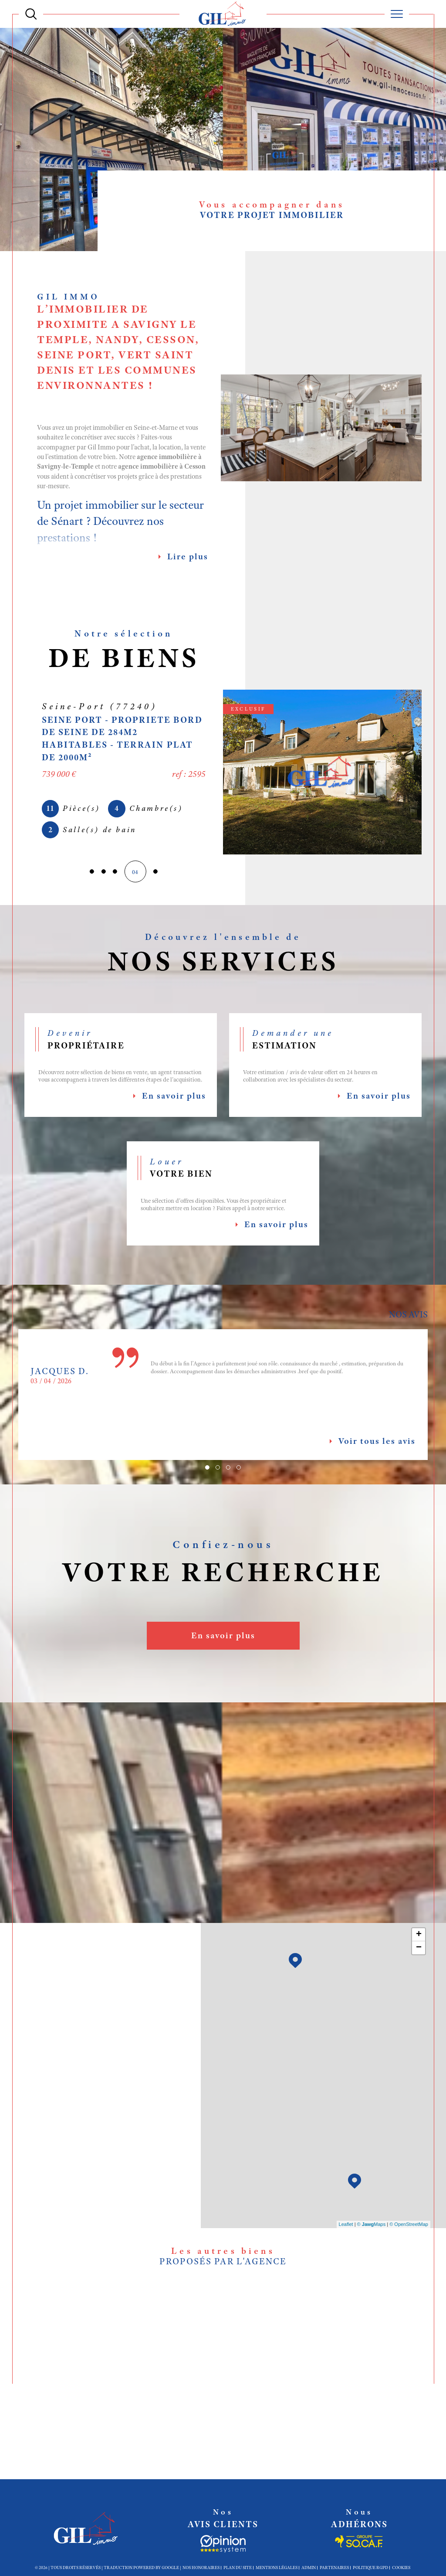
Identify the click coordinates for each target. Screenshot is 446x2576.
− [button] (419, 1949)
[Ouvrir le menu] (397, 14)
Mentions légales (276, 2571)
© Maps (371, 2225)
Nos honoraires (201, 2571)
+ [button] (419, 1936)
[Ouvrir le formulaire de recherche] (31, 14)
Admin (308, 2571)
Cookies (401, 2571)
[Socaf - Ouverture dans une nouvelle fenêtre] (223, 2547)
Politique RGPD (370, 2571)
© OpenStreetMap (408, 2225)
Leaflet (346, 2225)
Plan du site (237, 2571)
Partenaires (334, 2571)
